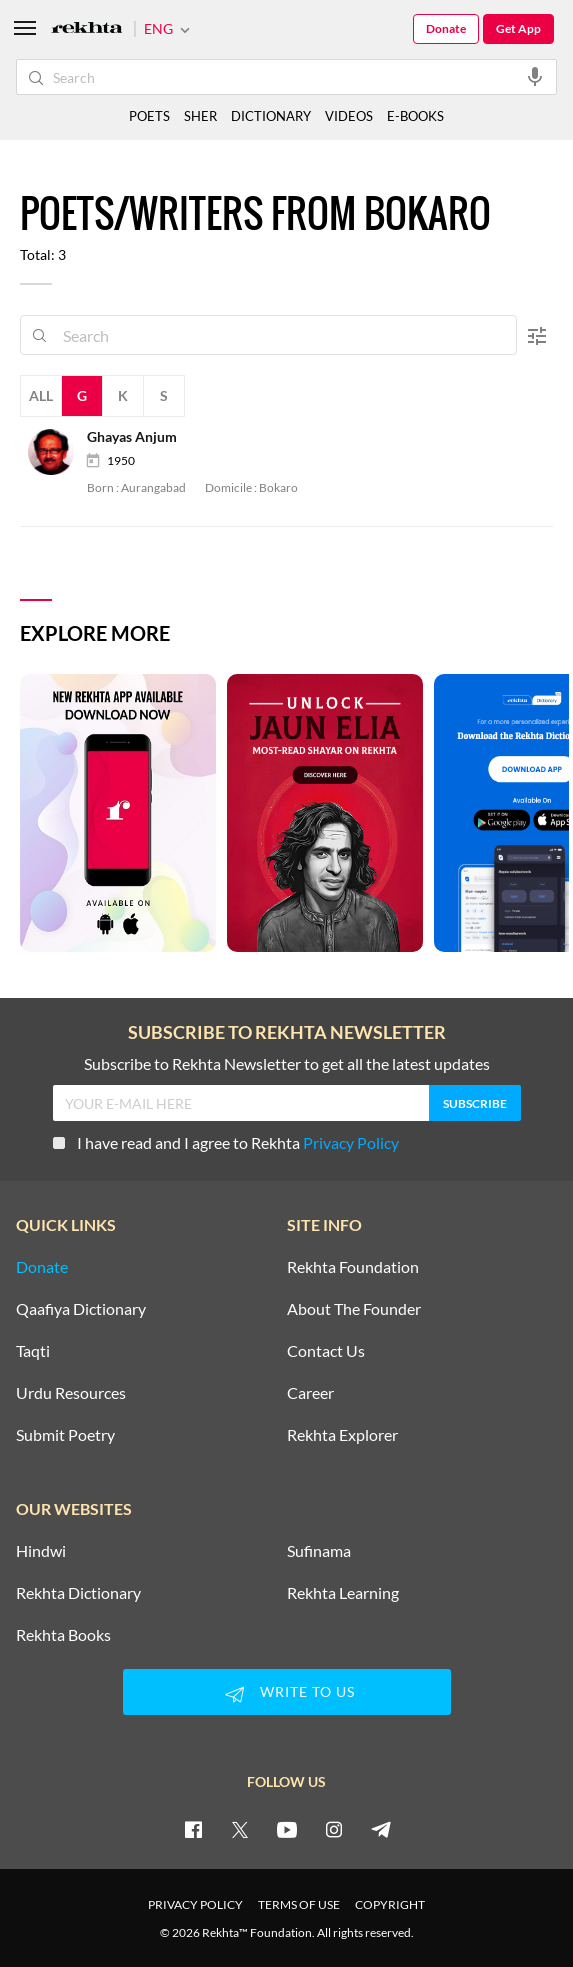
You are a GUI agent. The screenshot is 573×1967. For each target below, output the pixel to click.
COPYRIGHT (390, 1904)
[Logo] (87, 29)
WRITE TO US (287, 1694)
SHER (200, 116)
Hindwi (41, 1551)
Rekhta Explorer (342, 1435)
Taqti (33, 1351)
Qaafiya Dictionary (81, 1309)
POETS (149, 116)
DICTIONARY (271, 116)
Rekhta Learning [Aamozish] (343, 1593)
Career (310, 1393)
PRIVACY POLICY (195, 1904)
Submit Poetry (65, 1435)
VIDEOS (349, 116)
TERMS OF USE (299, 1904)
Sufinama (319, 1551)
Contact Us (326, 1351)
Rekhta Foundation (353, 1267)
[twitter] (240, 1829)
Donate (446, 28)
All (41, 395)
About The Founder (354, 1309)
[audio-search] (535, 76)
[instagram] (334, 1829)
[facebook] (193, 1829)
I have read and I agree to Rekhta (226, 1142)
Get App (518, 28)
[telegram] (381, 1829)
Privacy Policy (351, 1142)
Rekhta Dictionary (78, 1593)
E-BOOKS (415, 116)
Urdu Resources (71, 1393)
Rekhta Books (63, 1635)
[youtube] (287, 1829)
